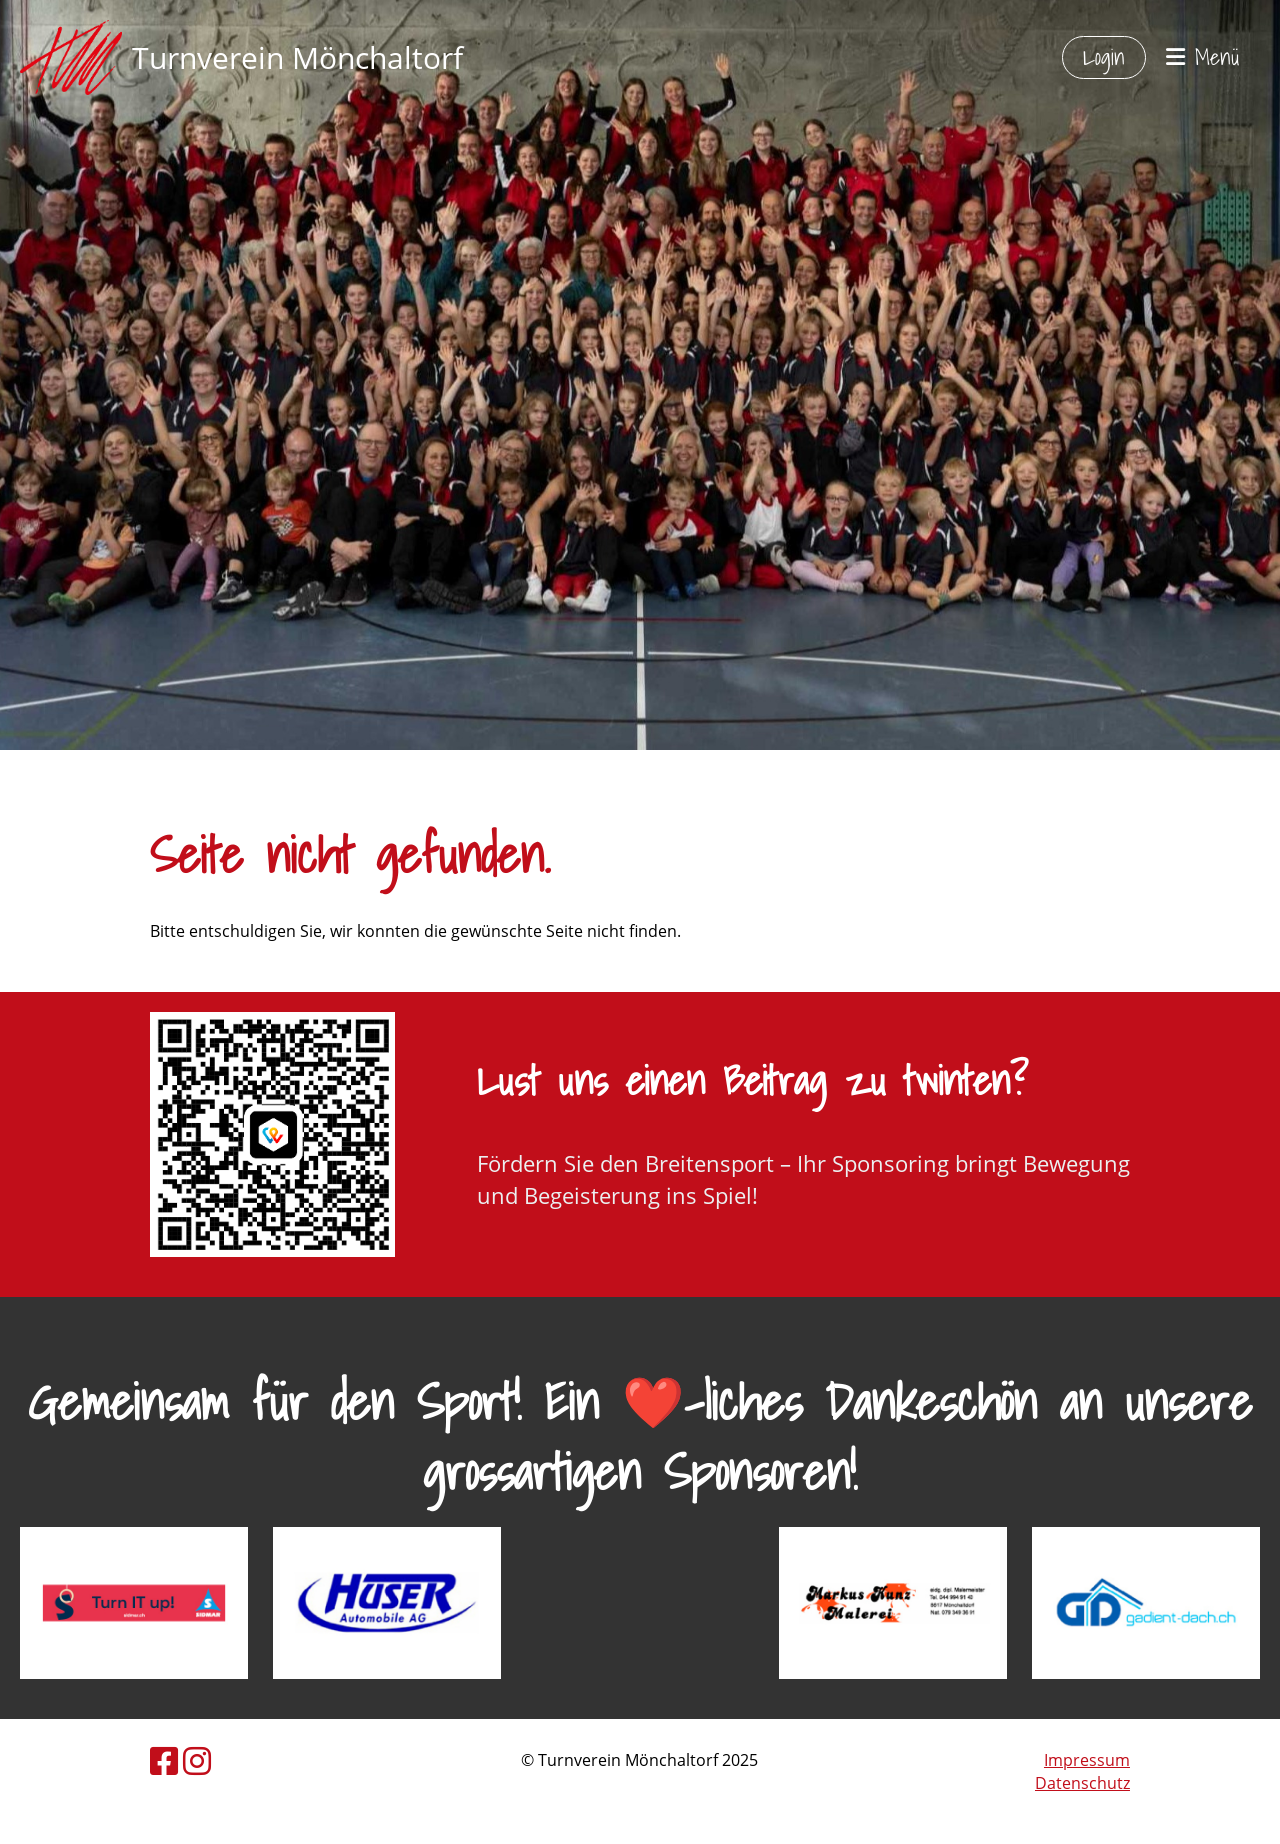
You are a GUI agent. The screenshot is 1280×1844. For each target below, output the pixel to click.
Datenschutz (1082, 1783)
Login (1104, 56)
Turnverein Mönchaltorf (297, 57)
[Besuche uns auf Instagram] (197, 1760)
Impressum (1087, 1760)
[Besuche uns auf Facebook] (164, 1760)
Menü (1203, 57)
